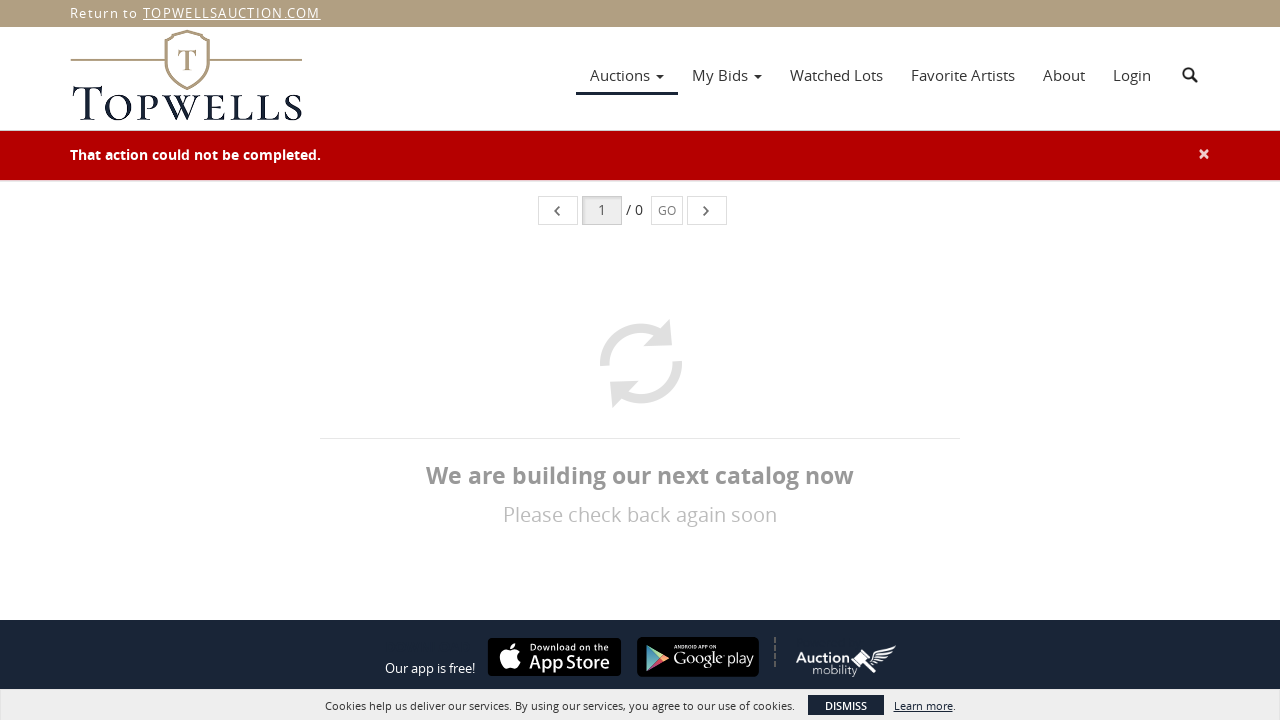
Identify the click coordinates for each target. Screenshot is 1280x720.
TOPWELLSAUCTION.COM (232, 13)
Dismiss (846, 705)
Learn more (923, 705)
